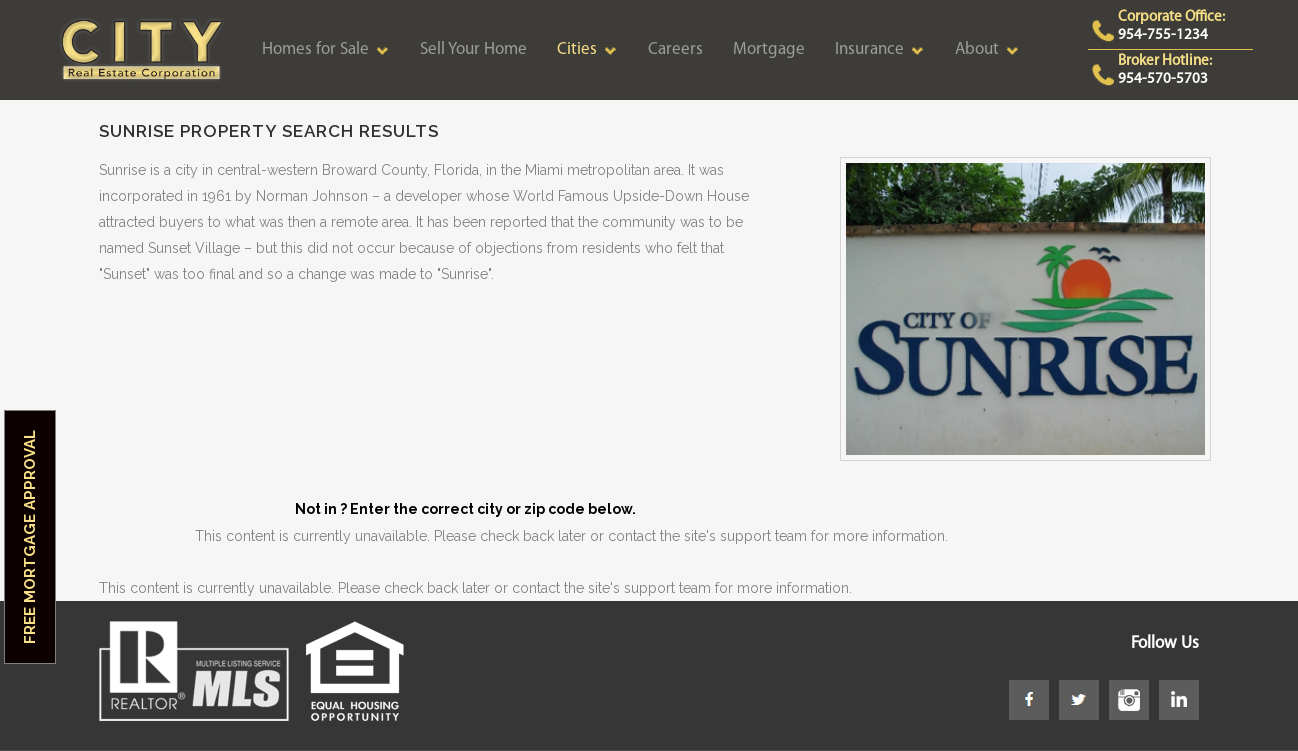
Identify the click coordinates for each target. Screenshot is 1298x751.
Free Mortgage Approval (30, 537)
